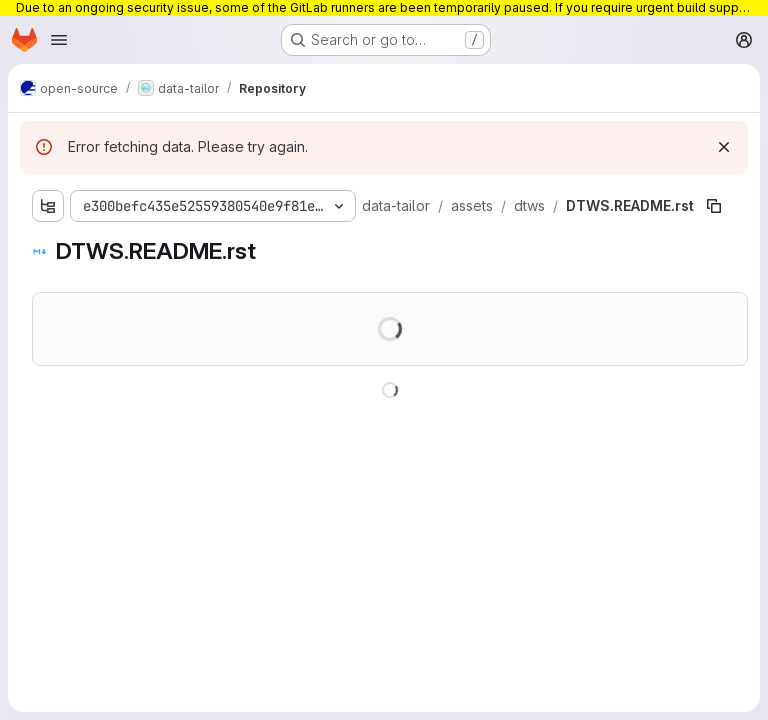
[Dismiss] (724, 147)
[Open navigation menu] (59, 40)
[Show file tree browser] (48, 206)
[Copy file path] (714, 206)
